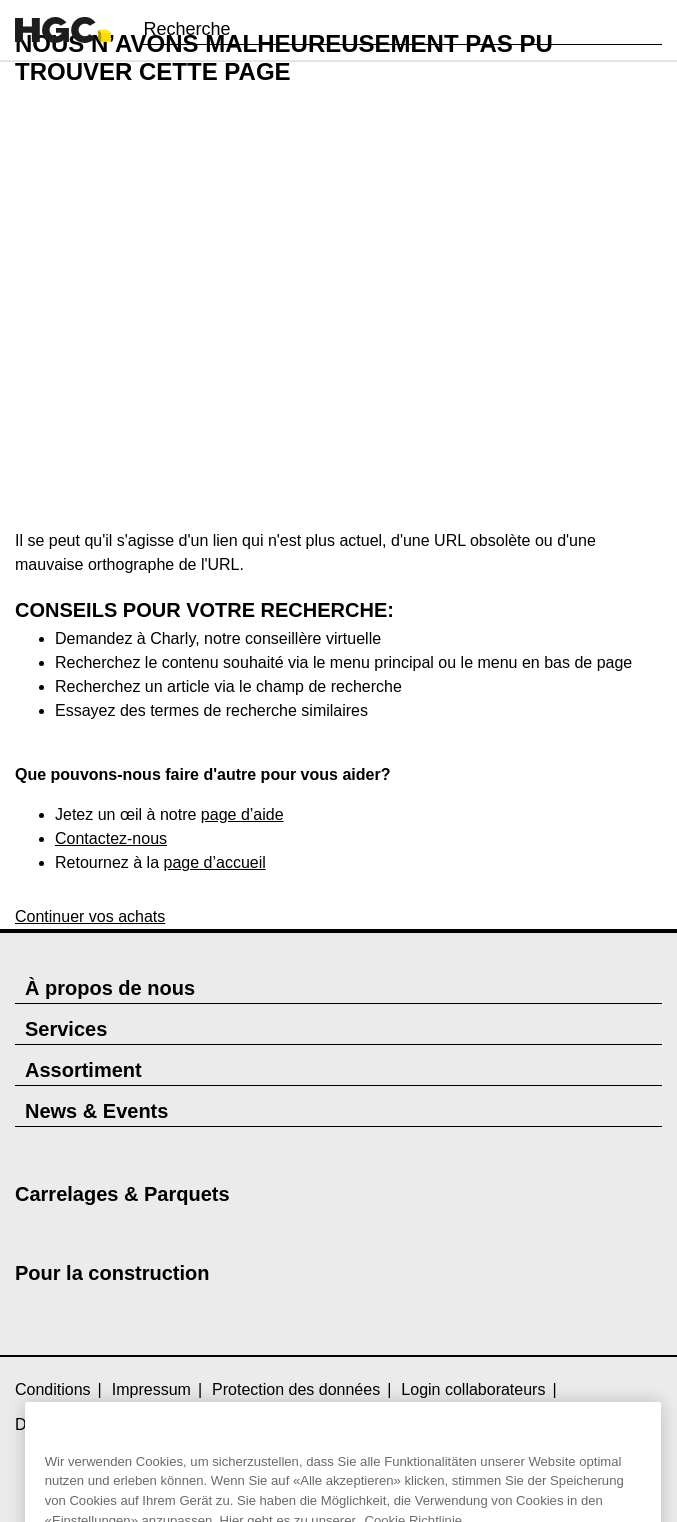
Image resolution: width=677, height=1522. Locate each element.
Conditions (53, 1389)
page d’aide (242, 814)
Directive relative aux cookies (118, 1424)
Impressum (151, 1389)
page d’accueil (215, 862)
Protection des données (296, 1389)
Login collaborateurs (473, 1389)
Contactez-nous (111, 838)
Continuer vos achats (90, 916)
